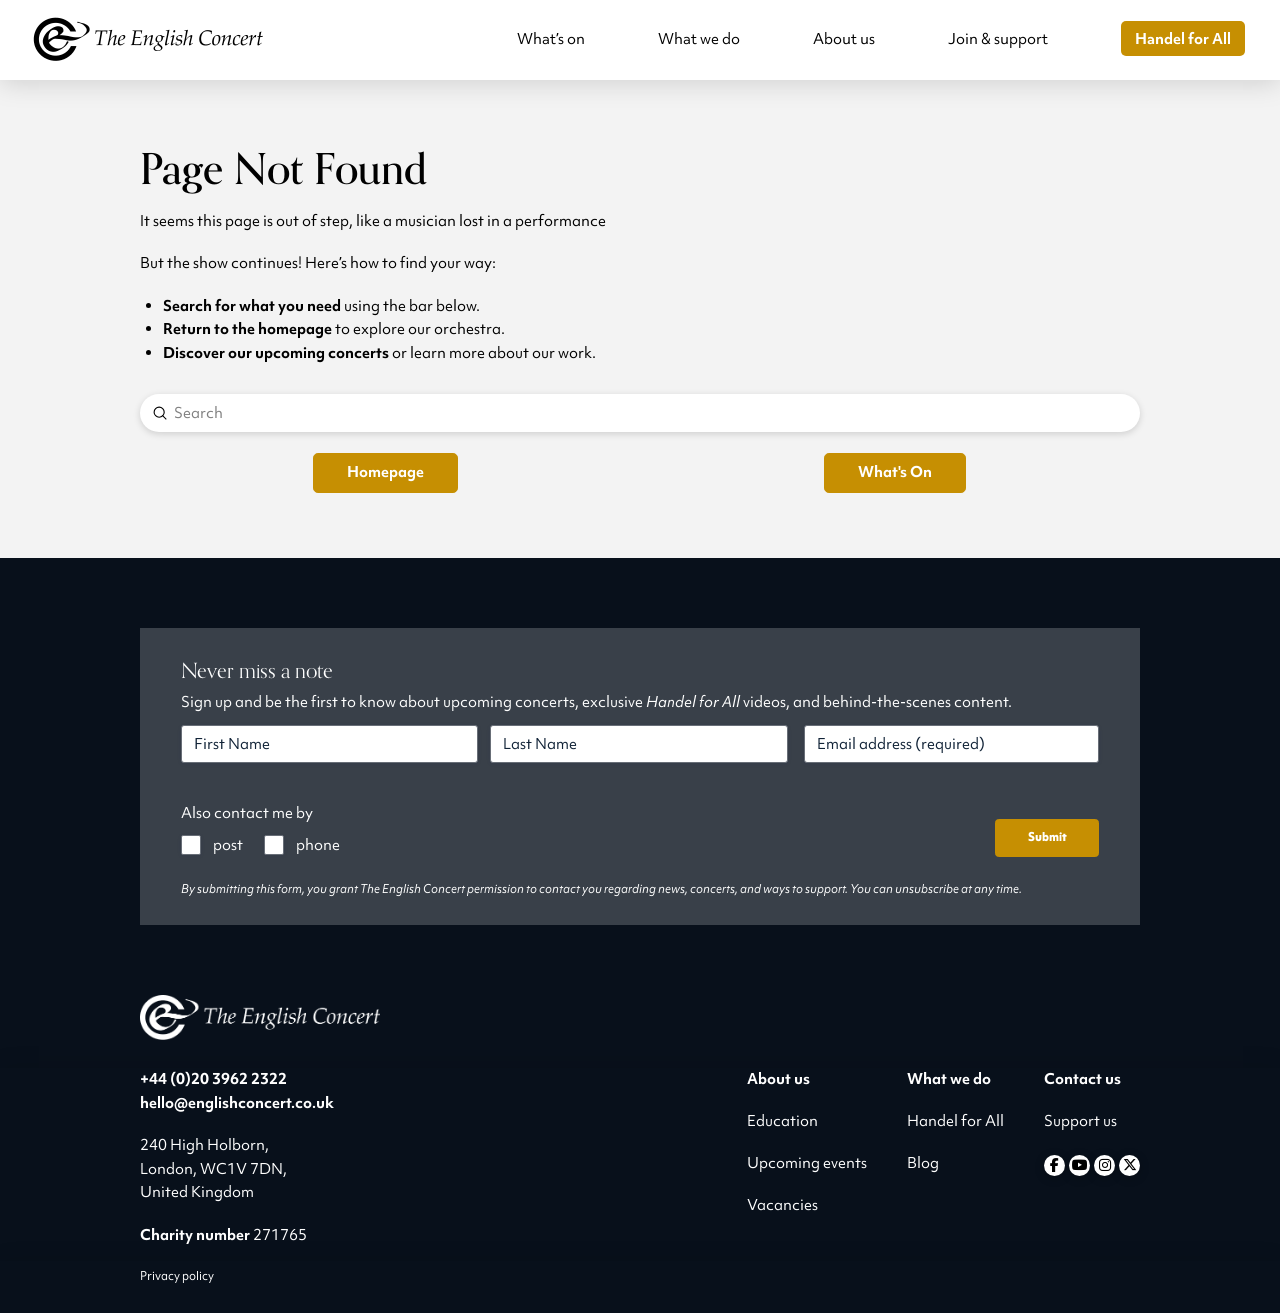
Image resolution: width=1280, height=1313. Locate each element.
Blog (923, 1163)
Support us (1080, 1121)
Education (782, 1121)
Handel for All (955, 1121)
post (228, 845)
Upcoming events (807, 1163)
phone (318, 845)
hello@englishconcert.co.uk (237, 1103)
